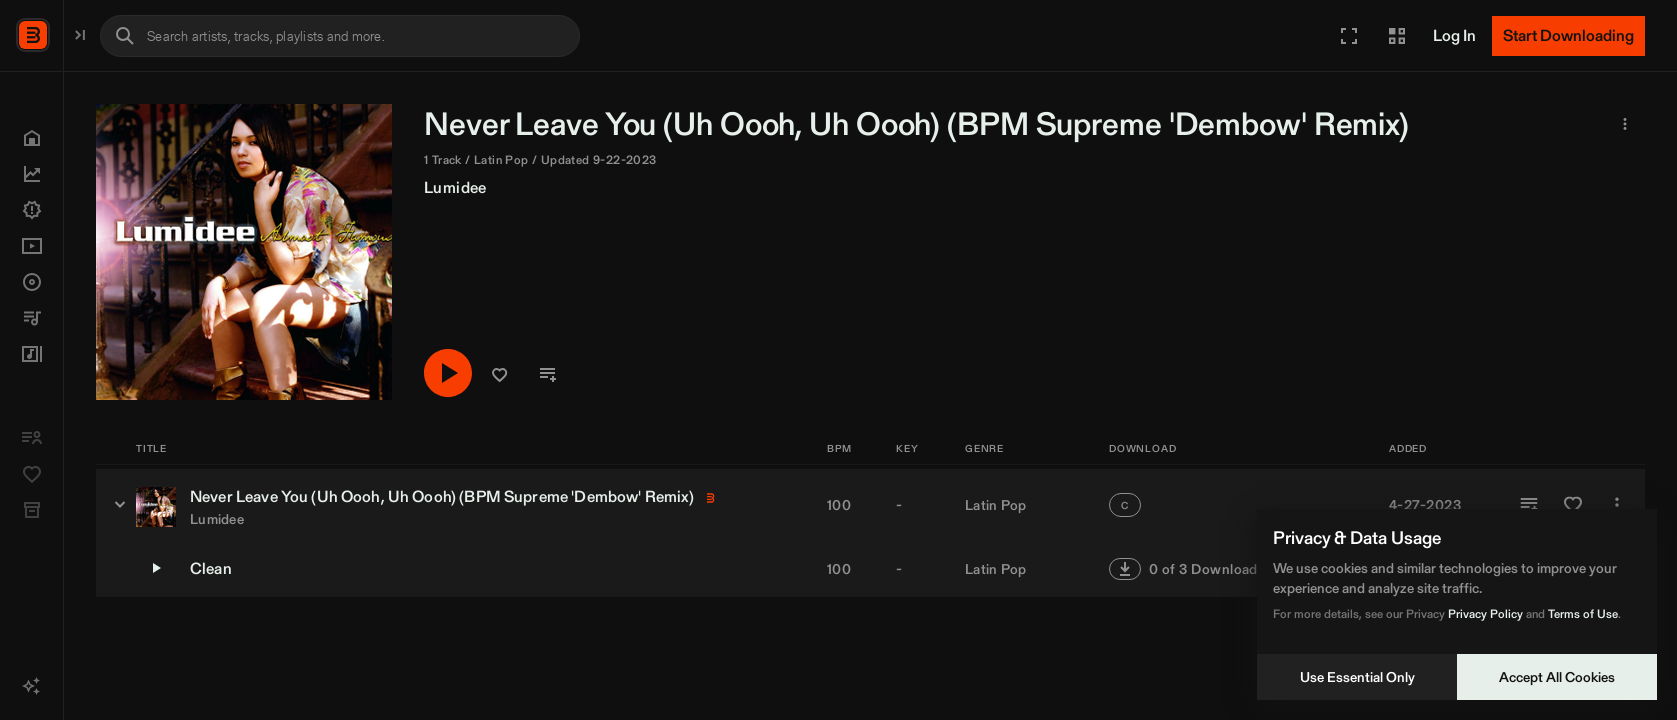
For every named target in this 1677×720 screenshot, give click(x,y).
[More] (1617, 505)
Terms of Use (1583, 613)
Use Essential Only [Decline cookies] (1357, 677)
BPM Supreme (115, 33)
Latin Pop (995, 505)
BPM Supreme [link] (1267, 123)
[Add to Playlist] (1529, 505)
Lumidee (663, 187)
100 (839, 505)
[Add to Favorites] (1573, 505)
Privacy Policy (1485, 613)
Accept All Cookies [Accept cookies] (1557, 677)
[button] (1349, 36)
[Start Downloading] (1568, 36)
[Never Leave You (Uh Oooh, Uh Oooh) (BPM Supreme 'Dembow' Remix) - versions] (328, 504)
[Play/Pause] (656, 374)
